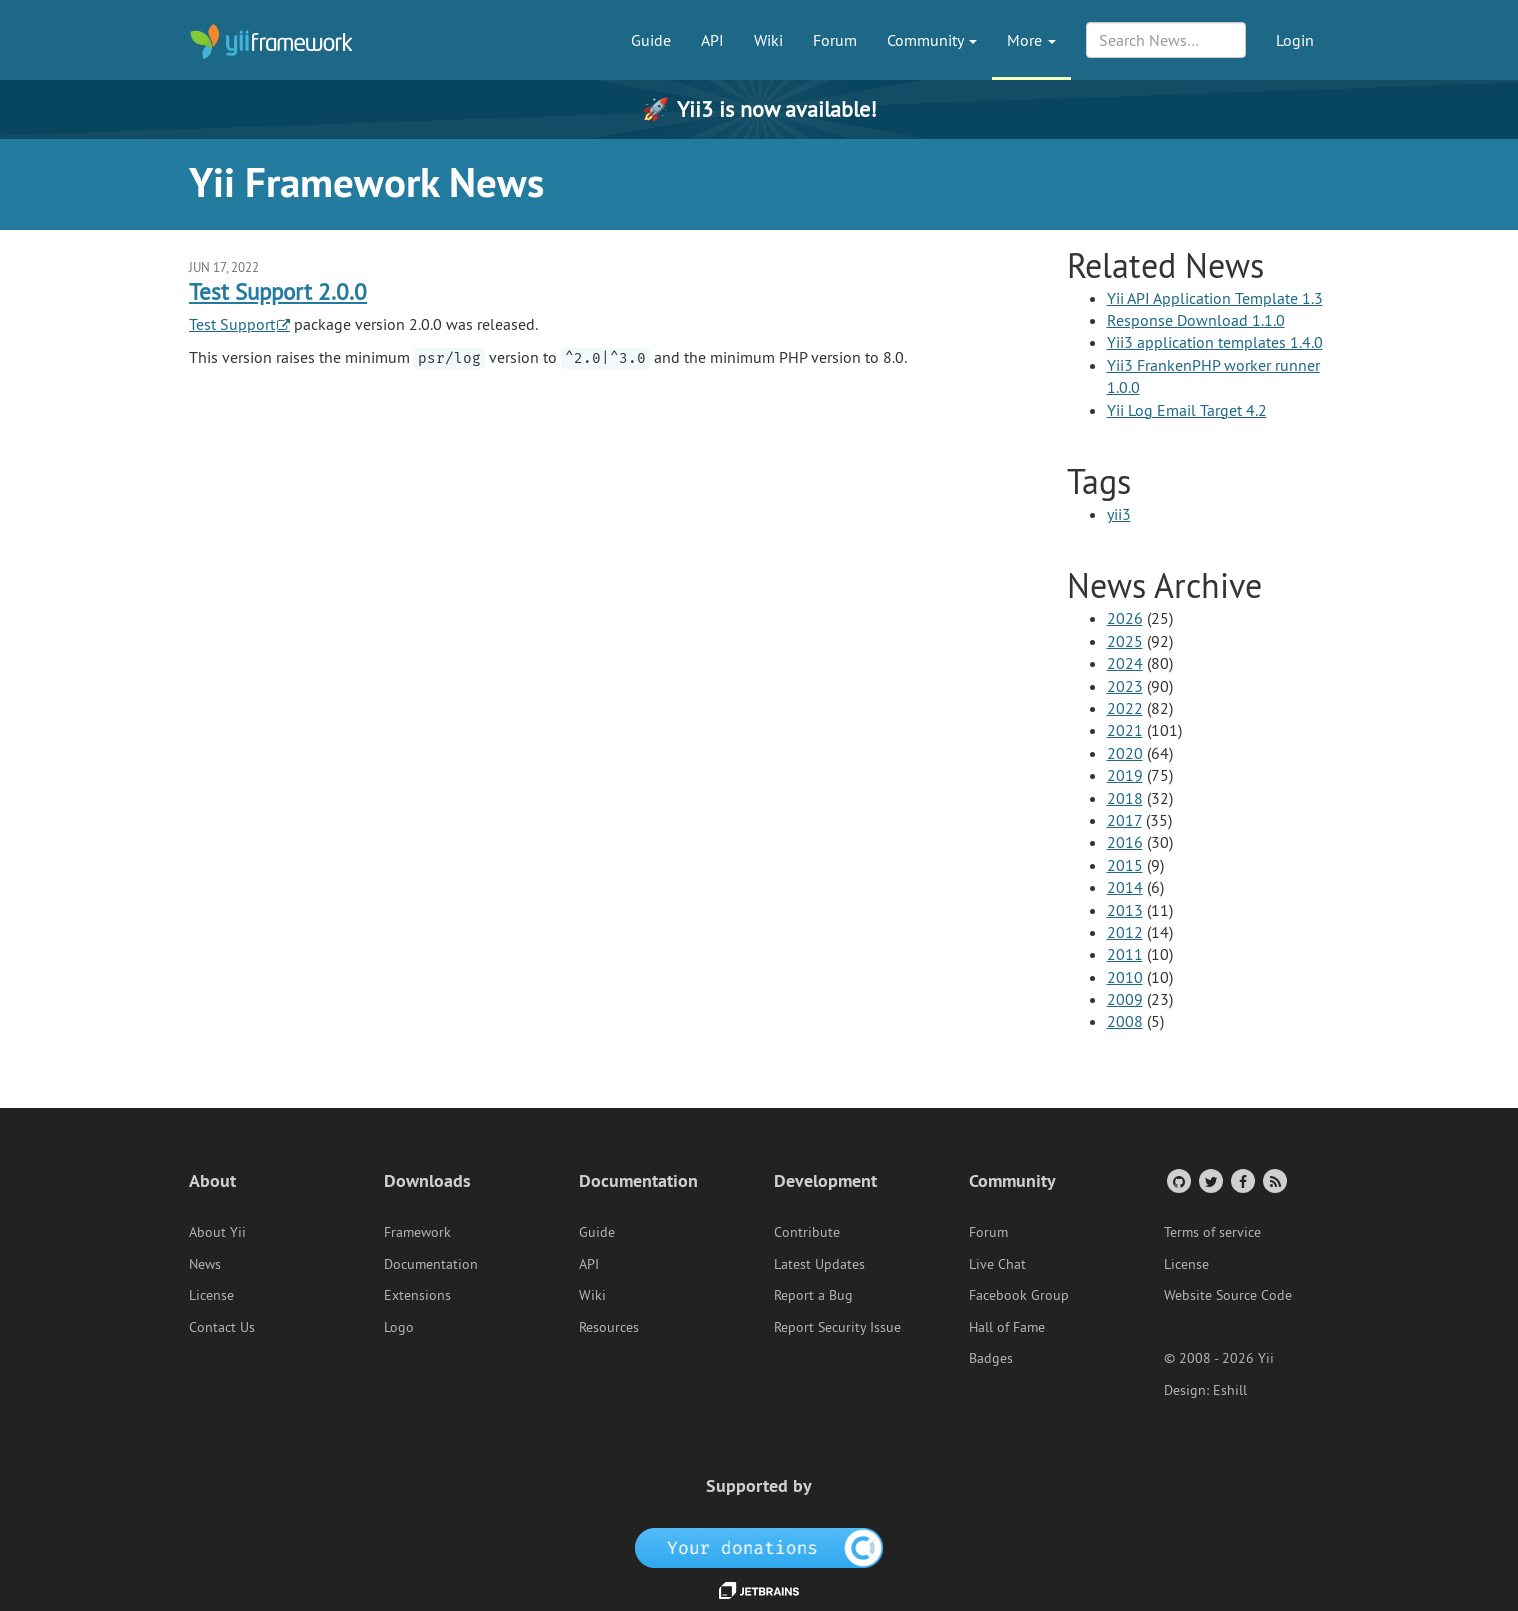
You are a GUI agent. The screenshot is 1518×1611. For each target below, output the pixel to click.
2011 (1125, 954)
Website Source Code (1228, 1295)
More (1031, 40)
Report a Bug (813, 1295)
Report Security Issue (837, 1327)
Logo (399, 1327)
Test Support (232, 324)
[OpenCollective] (759, 1546)
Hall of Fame (1007, 1327)
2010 (1125, 977)
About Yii (217, 1232)
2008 (1125, 1021)
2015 (1125, 865)
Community (932, 40)
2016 (1125, 842)
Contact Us (222, 1327)
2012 (1125, 932)
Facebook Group (1019, 1295)
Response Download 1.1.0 (1196, 320)
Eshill (1230, 1390)
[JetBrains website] (759, 1589)
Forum (835, 40)
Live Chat (997, 1264)
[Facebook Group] (1241, 1180)
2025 (1125, 641)
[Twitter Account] (1209, 1180)
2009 (1125, 999)
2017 (1124, 820)
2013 (1125, 910)
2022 (1125, 708)
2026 (1125, 618)
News (205, 1264)
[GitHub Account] (1177, 1180)
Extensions (417, 1295)
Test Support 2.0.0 (278, 291)
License (211, 1295)
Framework (417, 1232)
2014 (1125, 887)
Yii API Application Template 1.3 (1215, 298)
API (712, 40)
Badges (991, 1358)
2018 (1125, 798)
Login (1295, 40)
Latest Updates (819, 1264)
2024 (1125, 663)
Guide (651, 40)
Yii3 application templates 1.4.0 (1215, 342)
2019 (1125, 775)
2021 (1125, 730)
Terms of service (1212, 1232)
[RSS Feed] (1273, 1180)
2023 (1125, 686)
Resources (609, 1327)
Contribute (807, 1232)
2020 (1125, 753)
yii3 (1119, 514)
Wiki (768, 40)
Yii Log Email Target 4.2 (1187, 410)
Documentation (431, 1264)
